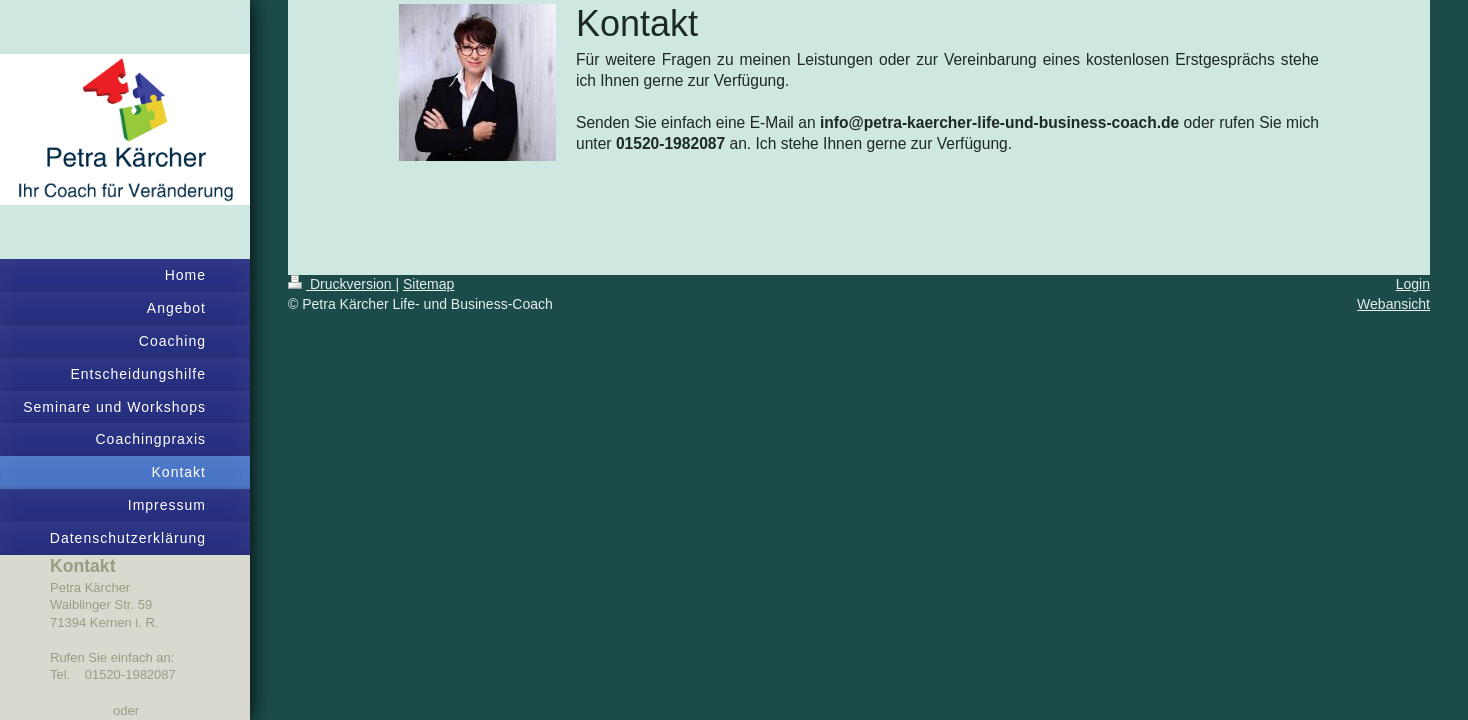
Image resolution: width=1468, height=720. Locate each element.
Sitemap (428, 284)
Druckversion (341, 284)
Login (1413, 284)
